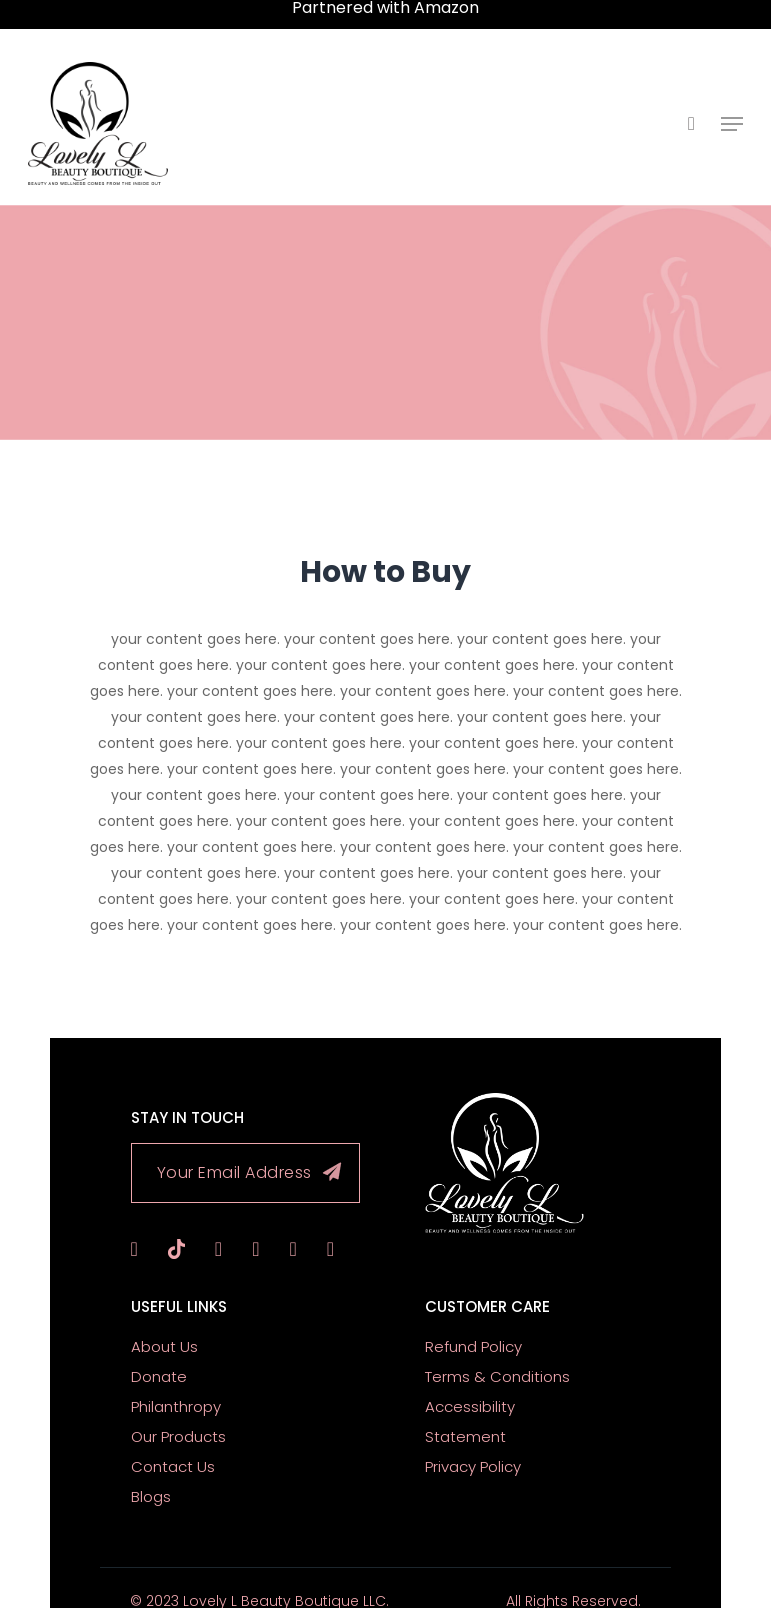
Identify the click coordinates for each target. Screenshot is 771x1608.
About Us (164, 1322)
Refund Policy (473, 1322)
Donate (159, 1352)
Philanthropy (176, 1382)
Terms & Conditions (497, 1352)
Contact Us (173, 1442)
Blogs (151, 1472)
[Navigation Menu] (732, 112)
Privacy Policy (473, 1442)
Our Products (178, 1412)
